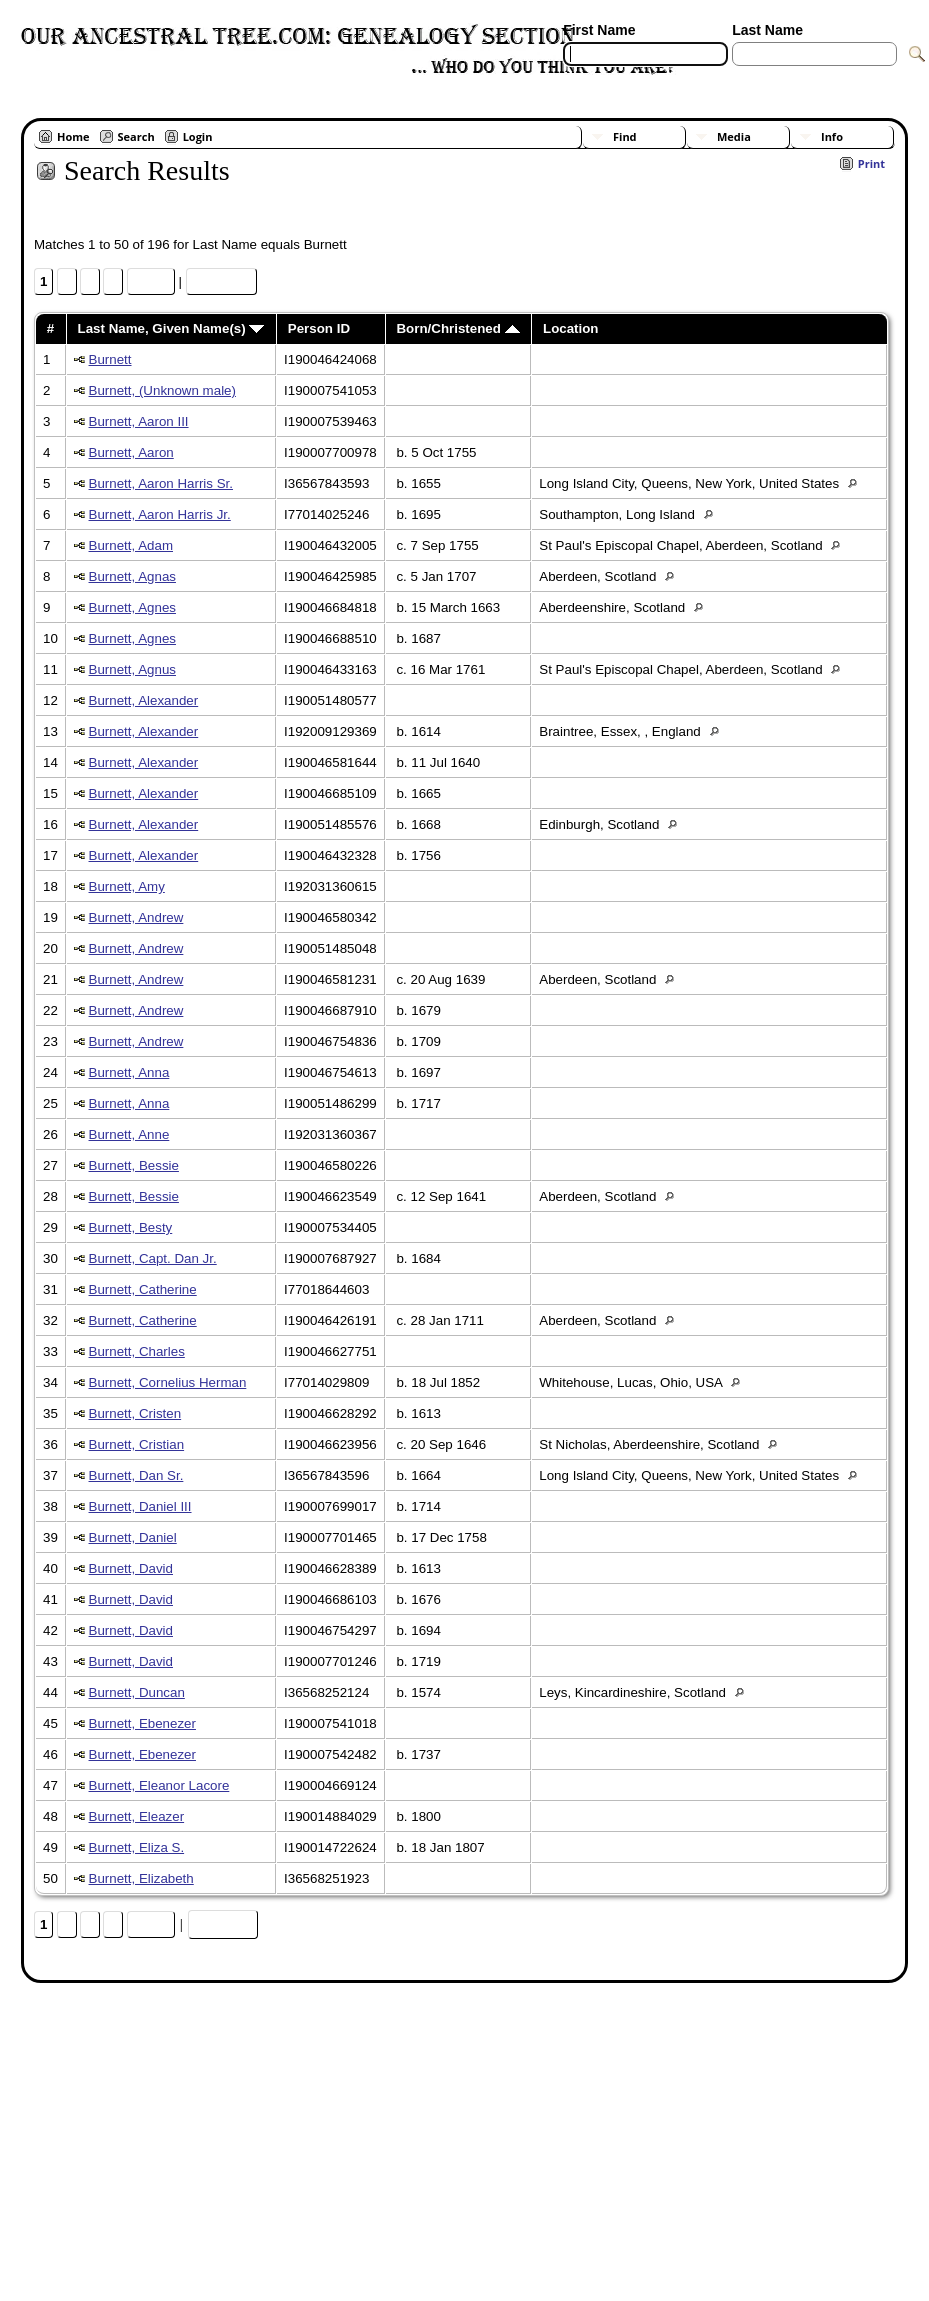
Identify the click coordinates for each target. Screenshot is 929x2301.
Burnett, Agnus (132, 669)
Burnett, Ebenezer (142, 1723)
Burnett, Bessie (134, 1165)
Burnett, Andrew (136, 917)
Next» (151, 281)
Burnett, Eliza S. (137, 1847)
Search (136, 136)
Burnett (110, 359)
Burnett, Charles (137, 1351)
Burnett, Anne (129, 1134)
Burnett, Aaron (131, 452)
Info (832, 136)
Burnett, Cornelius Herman (168, 1382)
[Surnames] (768, 78)
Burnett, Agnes (132, 607)
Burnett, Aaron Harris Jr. (160, 514)
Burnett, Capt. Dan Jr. (153, 1258)
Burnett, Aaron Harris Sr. (161, 483)
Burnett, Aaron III (139, 421)
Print (871, 163)
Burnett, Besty (131, 1227)
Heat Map (221, 281)
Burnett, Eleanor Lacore (159, 1785)
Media (734, 136)
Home (73, 136)
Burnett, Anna (129, 1072)
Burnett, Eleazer (137, 1816)
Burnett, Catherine (143, 1289)
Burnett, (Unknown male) (162, 390)
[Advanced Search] (622, 78)
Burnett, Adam (131, 545)
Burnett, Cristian (137, 1444)
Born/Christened (457, 328)
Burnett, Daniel (133, 1537)
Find (625, 136)
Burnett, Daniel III (140, 1506)
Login (198, 136)
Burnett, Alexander (144, 700)
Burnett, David (131, 1568)
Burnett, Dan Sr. (136, 1475)
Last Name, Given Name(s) (171, 328)
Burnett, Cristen (135, 1413)
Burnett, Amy (127, 886)
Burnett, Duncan (137, 1692)
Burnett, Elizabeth (141, 1878)
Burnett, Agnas (132, 576)
